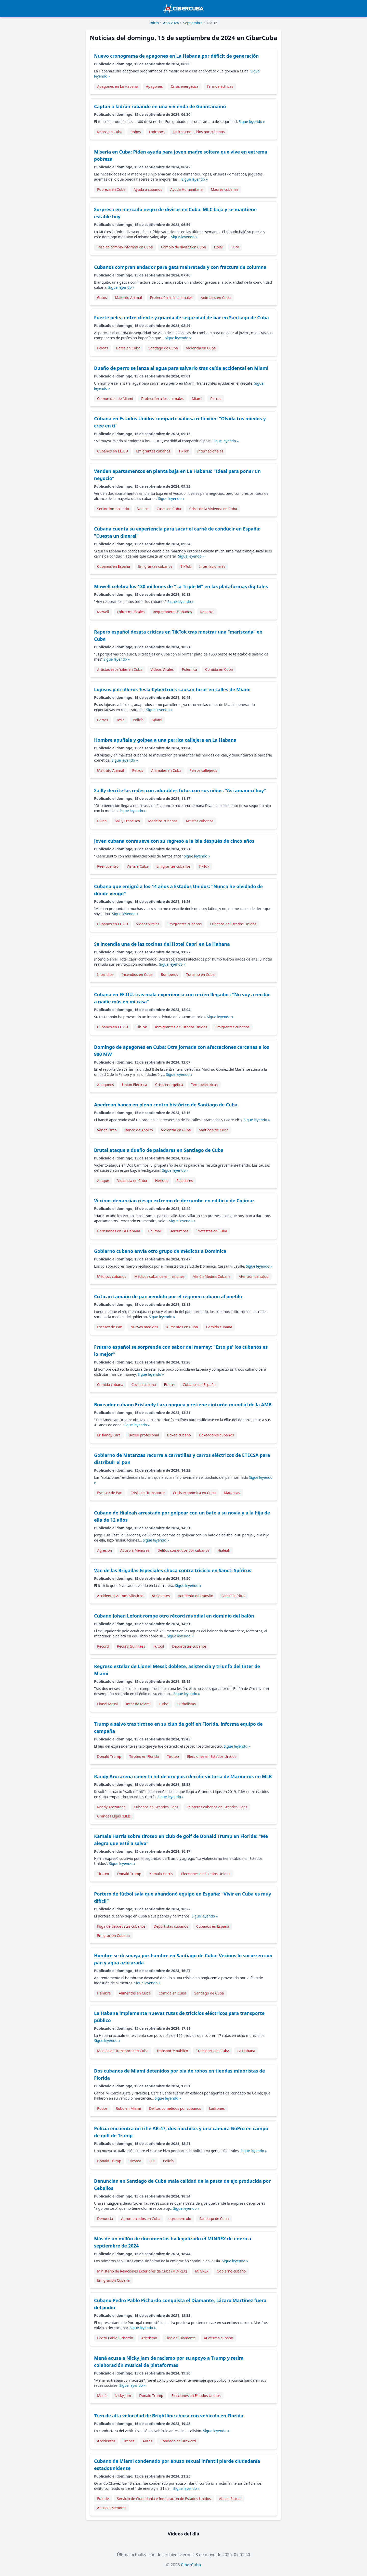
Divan (102, 820)
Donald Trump (109, 1756)
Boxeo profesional (144, 1435)
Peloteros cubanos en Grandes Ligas (217, 1806)
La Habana (246, 2050)
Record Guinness (131, 1646)
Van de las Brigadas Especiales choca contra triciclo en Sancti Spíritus (172, 1570)
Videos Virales (162, 669)
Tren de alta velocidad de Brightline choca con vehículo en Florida (168, 2416)
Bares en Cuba (128, 348)
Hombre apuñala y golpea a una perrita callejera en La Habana (165, 740)
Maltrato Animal (128, 297)
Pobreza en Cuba (111, 189)
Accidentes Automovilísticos (120, 1595)
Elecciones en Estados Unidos (211, 1756)
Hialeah (223, 1550)
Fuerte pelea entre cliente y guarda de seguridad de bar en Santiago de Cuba (181, 317)
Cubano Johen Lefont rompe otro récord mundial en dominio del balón (174, 1616)
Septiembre (193, 22)
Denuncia (105, 2218)
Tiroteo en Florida (144, 1756)
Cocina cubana (143, 1384)
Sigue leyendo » (252, 121)
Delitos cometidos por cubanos (199, 131)
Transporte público (172, 2050)
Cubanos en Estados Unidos (233, 923)
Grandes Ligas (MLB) (114, 1816)
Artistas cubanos (199, 820)
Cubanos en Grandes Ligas (156, 1806)
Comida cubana (219, 1326)
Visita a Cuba (137, 866)
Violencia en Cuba (201, 348)
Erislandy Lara (109, 1435)
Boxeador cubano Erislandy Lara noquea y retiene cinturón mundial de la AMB (183, 1404)
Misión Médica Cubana (212, 1276)
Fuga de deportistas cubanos (121, 1926)
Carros (102, 719)
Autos (147, 2441)
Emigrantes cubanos (153, 451)
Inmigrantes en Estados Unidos (181, 1027)
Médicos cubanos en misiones (159, 1276)
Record (103, 1646)
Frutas (169, 1384)
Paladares (184, 1180)
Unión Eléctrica (134, 1084)
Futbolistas (186, 1703)
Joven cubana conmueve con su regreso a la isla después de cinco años (174, 841)
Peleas (102, 348)
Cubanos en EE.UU (112, 451)
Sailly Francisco (127, 820)
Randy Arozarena (111, 1806)
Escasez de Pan (109, 1326)
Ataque (103, 1180)
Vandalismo (107, 1130)
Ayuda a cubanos (148, 189)
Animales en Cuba (216, 297)
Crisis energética (185, 86)
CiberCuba (191, 2565)
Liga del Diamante (180, 2337)
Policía (138, 719)
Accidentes (161, 1595)
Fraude (103, 2498)
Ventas (142, 508)
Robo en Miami (128, 2108)
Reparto (206, 611)
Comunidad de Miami (115, 398)
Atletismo (149, 2337)
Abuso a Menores (134, 1550)
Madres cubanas (224, 189)
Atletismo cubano (218, 2337)
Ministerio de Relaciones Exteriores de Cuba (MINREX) (142, 2271)
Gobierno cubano (231, 2271)
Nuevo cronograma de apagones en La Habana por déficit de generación (176, 56)
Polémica (189, 669)
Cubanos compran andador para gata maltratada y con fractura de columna (180, 267)
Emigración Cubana (113, 1935)
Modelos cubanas (162, 820)
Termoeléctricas (220, 86)
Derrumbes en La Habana (118, 1231)
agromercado (179, 2218)
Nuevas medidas (144, 1326)
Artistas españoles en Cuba (119, 669)
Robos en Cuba (109, 131)
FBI (152, 2160)
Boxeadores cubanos (216, 1435)
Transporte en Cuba (212, 2050)
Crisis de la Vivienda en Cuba (213, 508)
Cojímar (154, 1231)
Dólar (218, 247)
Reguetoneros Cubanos (172, 611)
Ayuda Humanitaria (186, 189)
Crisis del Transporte (147, 1492)
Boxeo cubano (179, 1435)
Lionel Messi (107, 1703)
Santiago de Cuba (163, 348)
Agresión (104, 1550)
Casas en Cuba (169, 508)
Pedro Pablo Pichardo (115, 2337)
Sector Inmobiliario (113, 508)
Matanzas (232, 1492)
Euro (235, 247)
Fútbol (158, 1646)
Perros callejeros (203, 770)
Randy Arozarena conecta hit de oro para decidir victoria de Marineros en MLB (183, 1776)
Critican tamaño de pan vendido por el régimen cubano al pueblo (168, 1296)
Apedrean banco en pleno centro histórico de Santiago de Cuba (166, 1105)
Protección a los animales (171, 297)
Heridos (161, 1180)
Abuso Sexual (230, 2498)
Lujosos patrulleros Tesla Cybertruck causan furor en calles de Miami (172, 689)
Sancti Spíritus (233, 1595)
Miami (197, 398)
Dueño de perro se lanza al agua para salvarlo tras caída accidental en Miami (181, 368)
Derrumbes (179, 1231)
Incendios (105, 974)
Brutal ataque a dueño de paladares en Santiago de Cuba (159, 1150)
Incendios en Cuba (137, 974)
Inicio (154, 22)
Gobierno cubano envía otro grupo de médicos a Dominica (160, 1251)
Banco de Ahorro (139, 1130)
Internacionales (210, 451)
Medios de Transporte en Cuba (122, 2050)
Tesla (120, 719)
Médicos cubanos (111, 1276)
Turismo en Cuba (200, 974)
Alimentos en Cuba (182, 1326)
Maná (102, 2395)
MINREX (201, 2271)
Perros (215, 398)
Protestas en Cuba (211, 1231)
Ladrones (157, 131)
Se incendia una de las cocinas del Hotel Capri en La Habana (162, 944)
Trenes (129, 2441)
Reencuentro (108, 866)
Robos (135, 131)
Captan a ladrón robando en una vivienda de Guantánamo (160, 106)
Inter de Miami (138, 1703)
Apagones (154, 86)
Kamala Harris (161, 1873)
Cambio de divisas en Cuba (183, 247)
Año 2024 (171, 22)
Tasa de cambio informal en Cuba (125, 247)
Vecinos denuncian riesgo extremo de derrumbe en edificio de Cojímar (174, 1200)
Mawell (103, 611)
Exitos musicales (131, 611)
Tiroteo (173, 1756)
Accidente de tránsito (195, 1595)
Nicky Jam (123, 2395)
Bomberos (169, 974)
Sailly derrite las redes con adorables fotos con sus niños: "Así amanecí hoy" (180, 790)
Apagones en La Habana (117, 86)
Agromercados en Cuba (140, 2218)
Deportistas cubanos (189, 1646)
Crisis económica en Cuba (194, 1492)
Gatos (102, 297)
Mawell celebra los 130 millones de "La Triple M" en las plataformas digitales (181, 586)
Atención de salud (254, 1276)
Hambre (104, 1993)
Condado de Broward (178, 2441)
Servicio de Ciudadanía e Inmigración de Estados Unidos (164, 2498)
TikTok (183, 451)
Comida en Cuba (219, 669)
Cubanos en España (113, 566)
